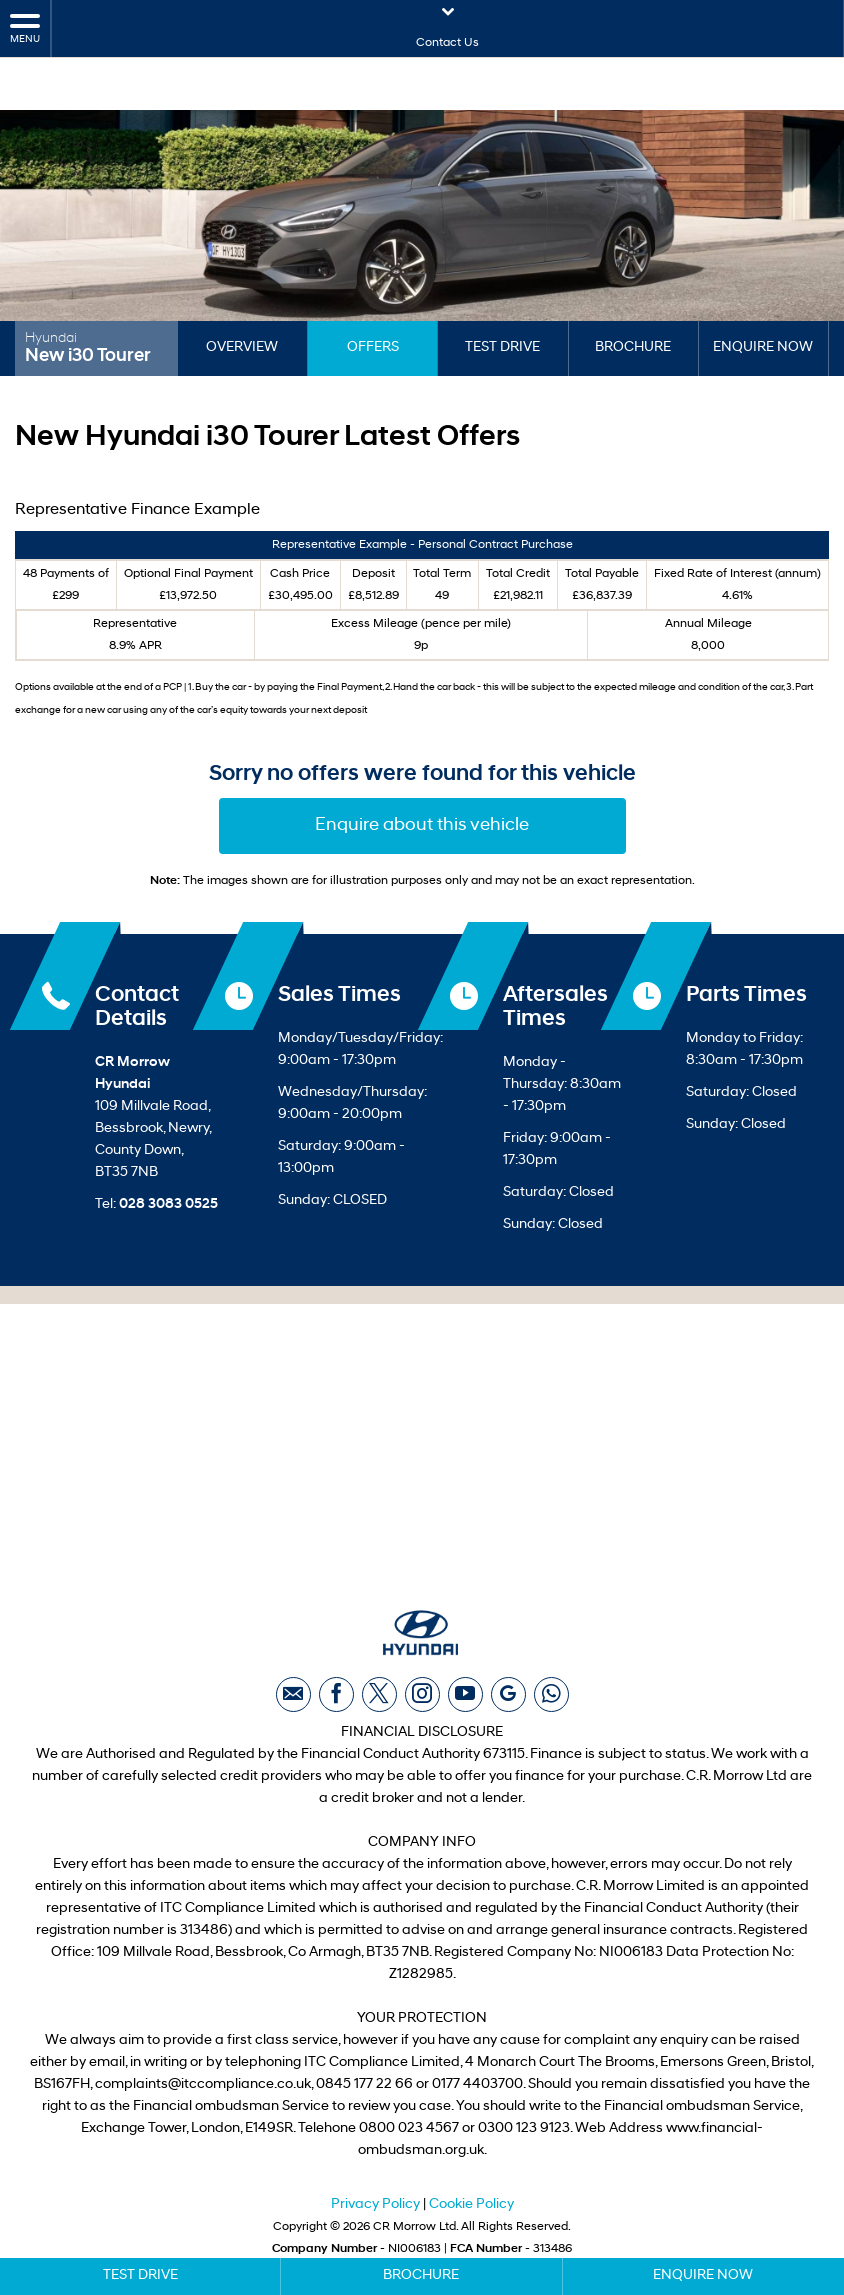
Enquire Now (763, 347)
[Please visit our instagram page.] (422, 1703)
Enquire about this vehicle (422, 825)
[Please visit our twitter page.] (379, 1703)
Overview (242, 347)
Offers (373, 347)
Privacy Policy (375, 2213)
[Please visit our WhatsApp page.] (551, 1703)
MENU (25, 27)
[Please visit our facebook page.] (336, 1703)
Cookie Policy (471, 2213)
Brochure (633, 347)
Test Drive (502, 347)
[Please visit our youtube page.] (465, 1703)
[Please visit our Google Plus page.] (508, 1703)
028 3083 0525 (168, 1204)
